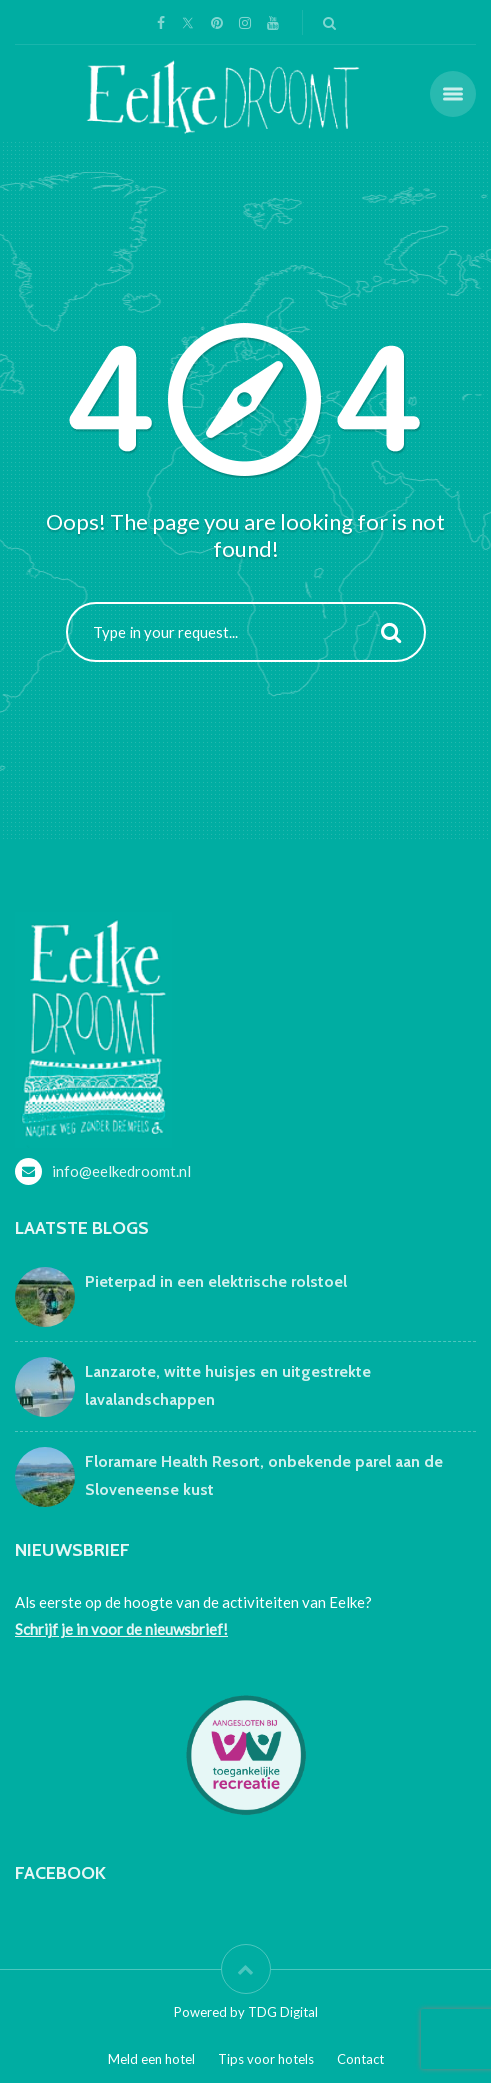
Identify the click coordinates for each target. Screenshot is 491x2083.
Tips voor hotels (266, 2059)
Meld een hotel (151, 2059)
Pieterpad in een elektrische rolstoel (216, 1281)
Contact (360, 2059)
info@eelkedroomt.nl (121, 1171)
